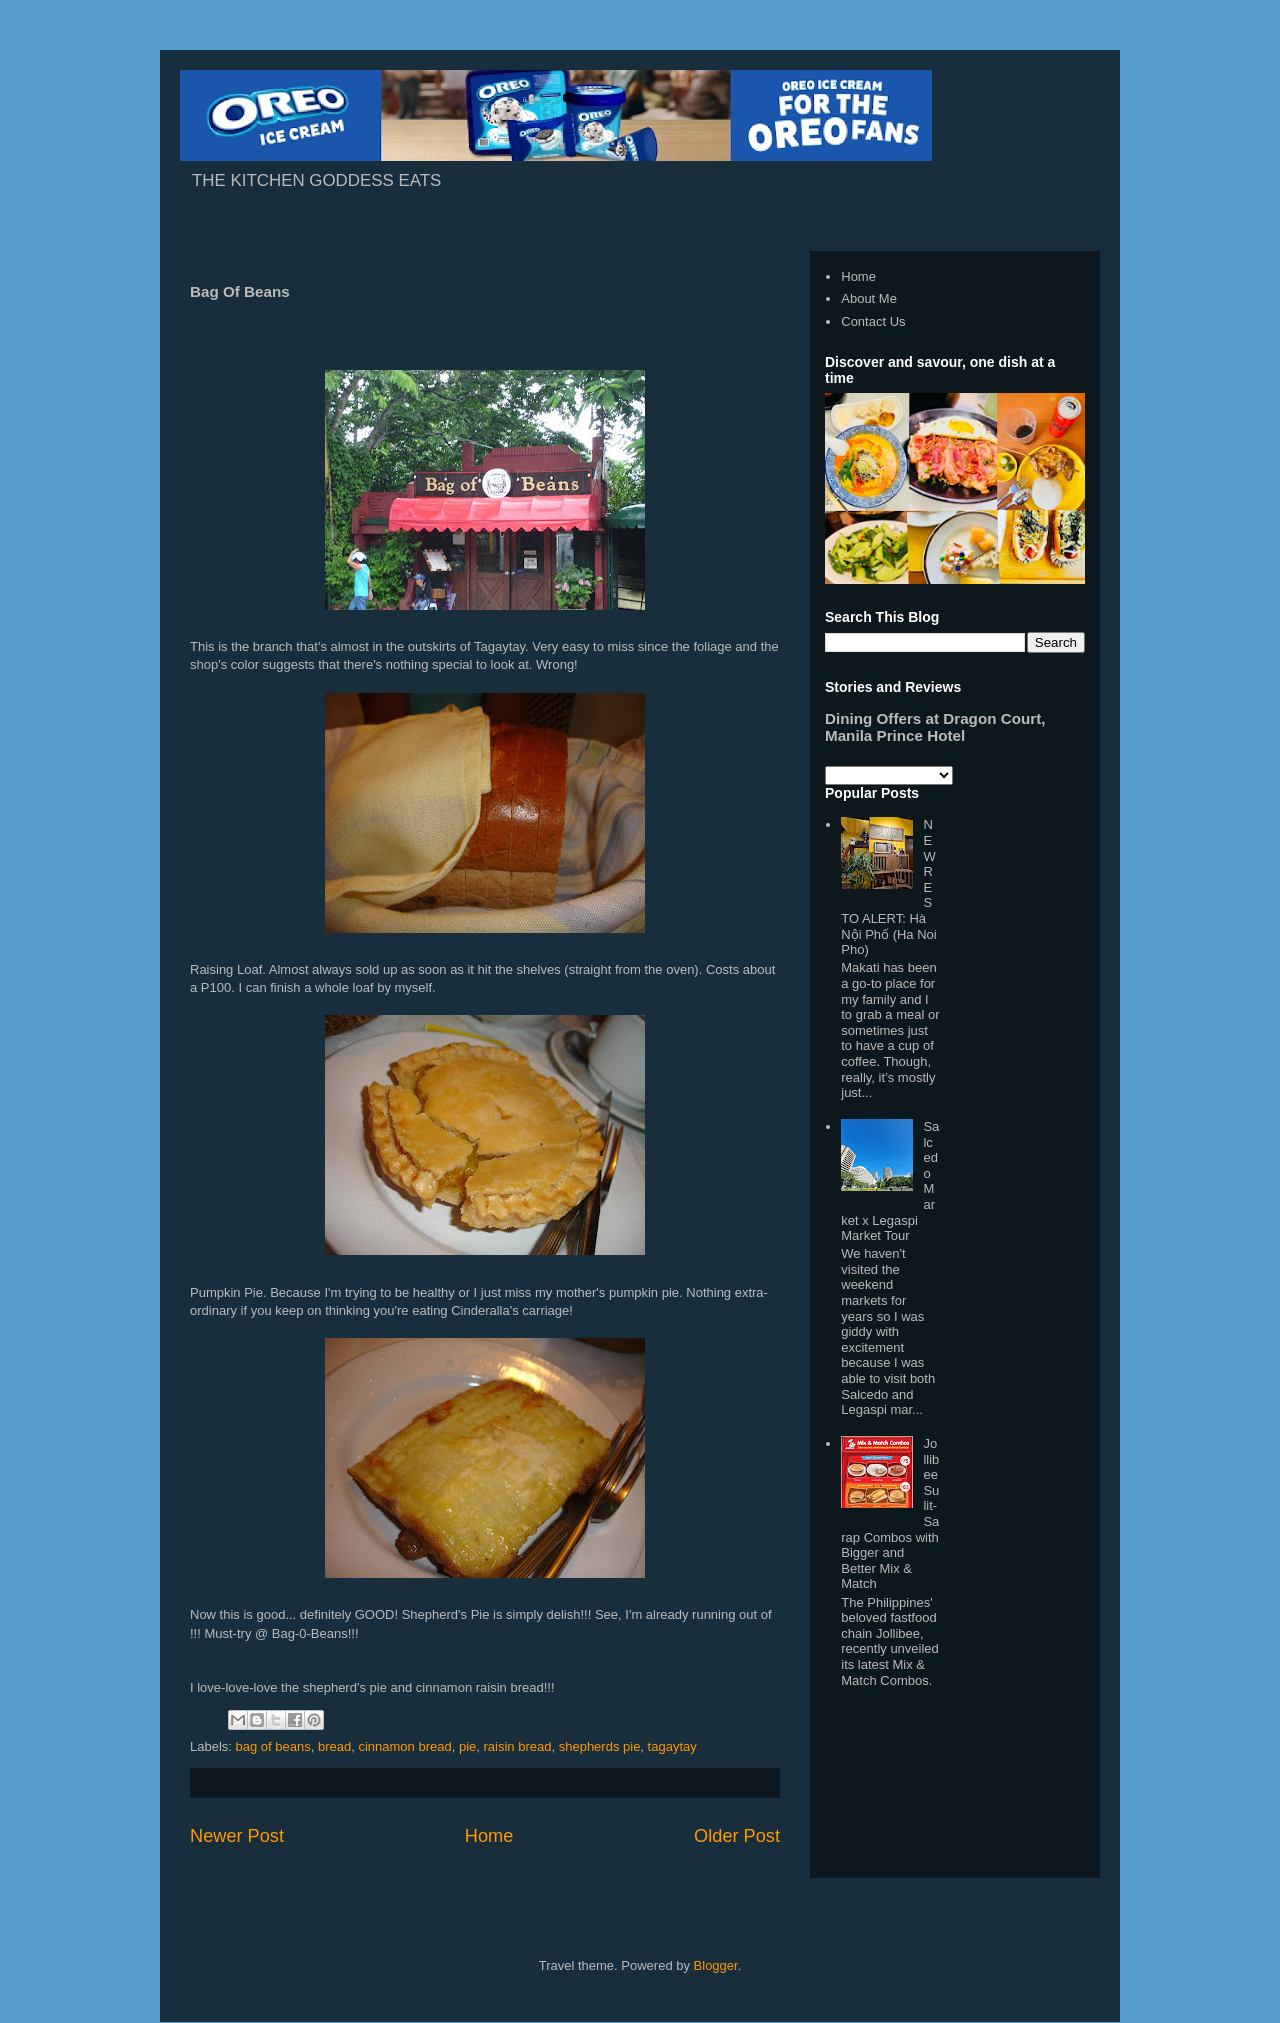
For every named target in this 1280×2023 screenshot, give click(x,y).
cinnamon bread (404, 1746)
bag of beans (273, 1746)
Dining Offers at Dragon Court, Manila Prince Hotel (935, 727)
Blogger (716, 1965)
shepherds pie (600, 1746)
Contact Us (873, 321)
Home (489, 1836)
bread (334, 1746)
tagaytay (672, 1746)
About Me (869, 298)
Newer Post (237, 1836)
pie (467, 1746)
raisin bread (518, 1746)
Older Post (737, 1836)
